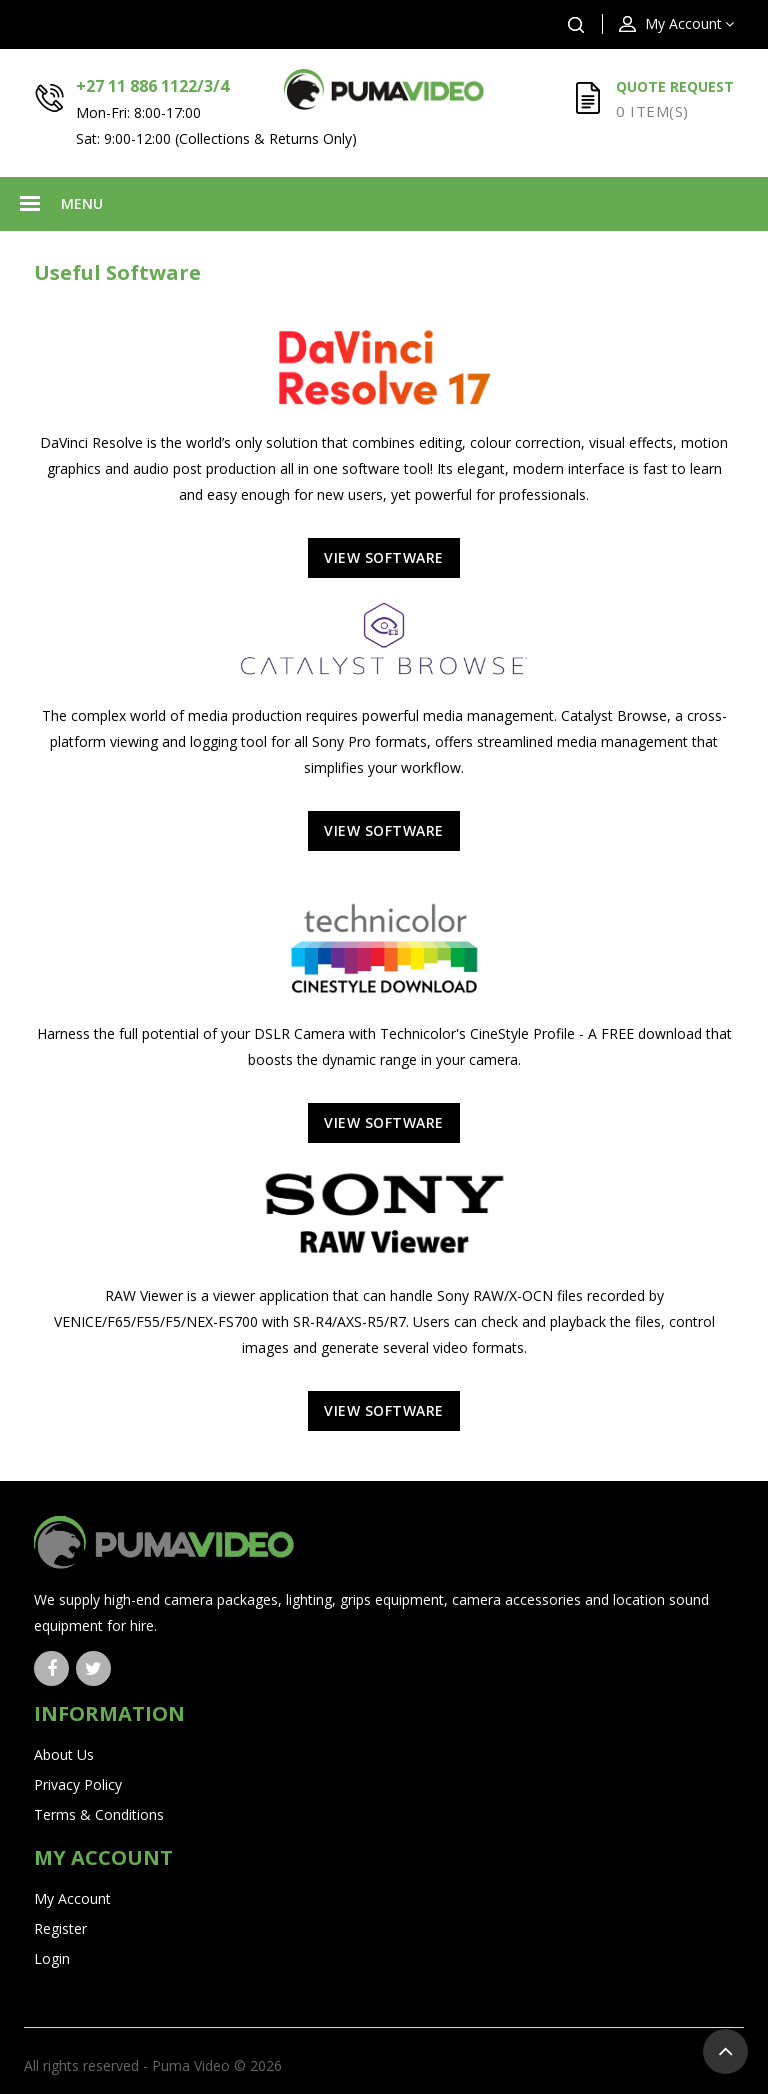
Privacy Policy (78, 1784)
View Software (384, 557)
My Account (72, 1898)
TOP (725, 2051)
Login (52, 1958)
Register (60, 1928)
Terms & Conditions (99, 1814)
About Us (64, 1754)
